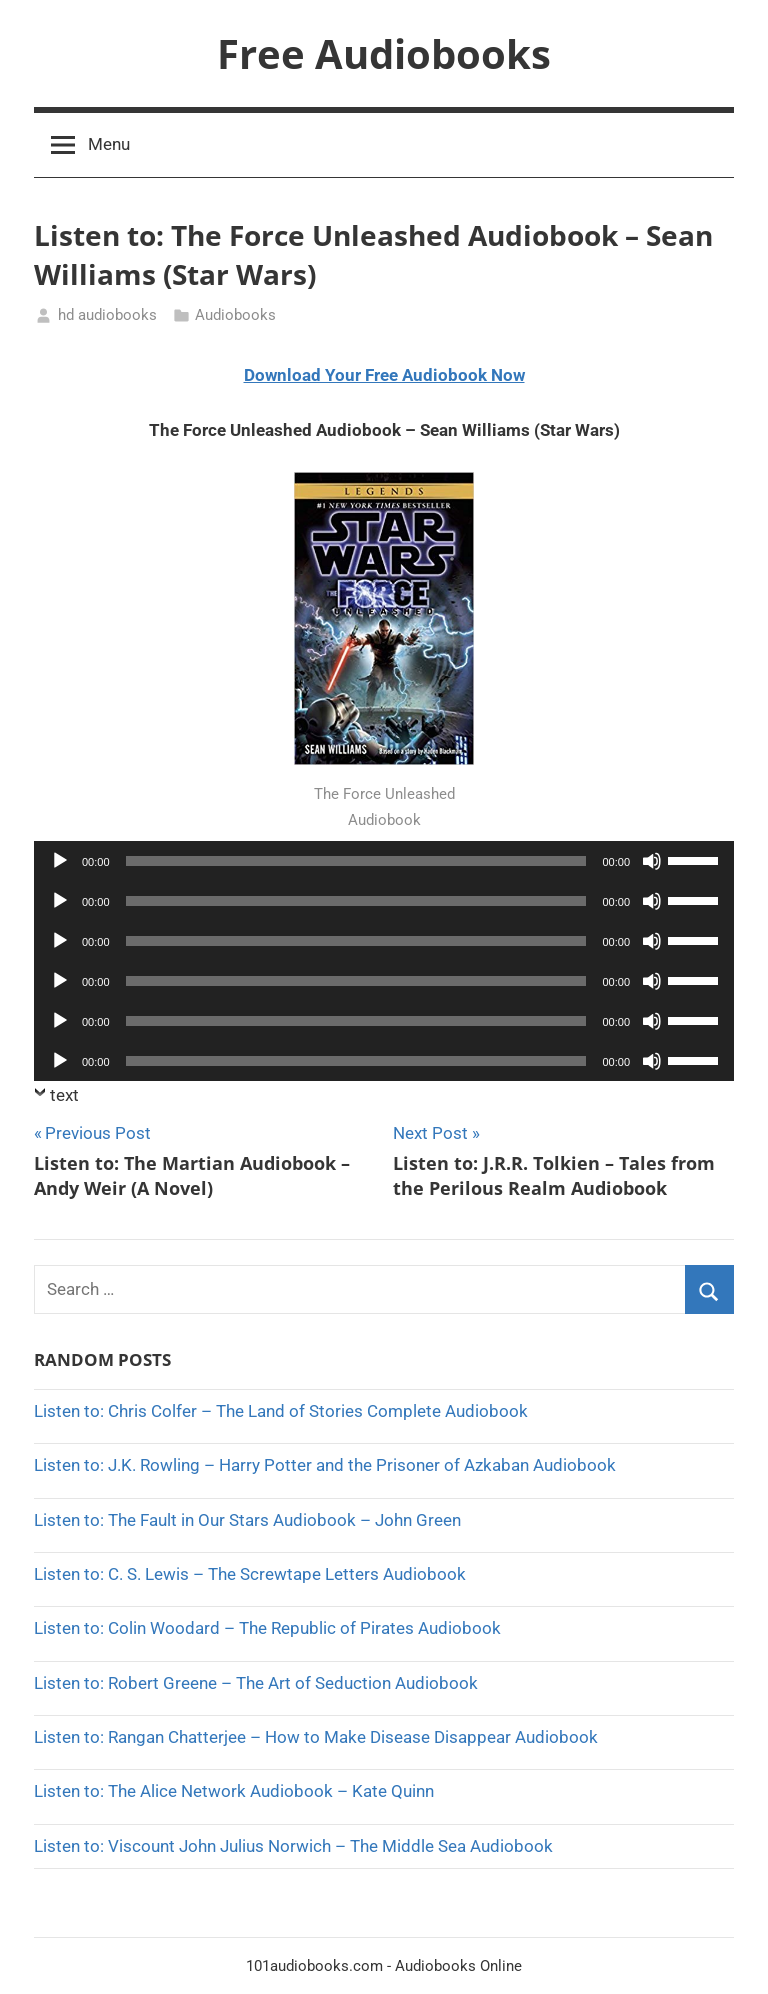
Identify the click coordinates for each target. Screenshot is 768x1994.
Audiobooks (235, 315)
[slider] (356, 861)
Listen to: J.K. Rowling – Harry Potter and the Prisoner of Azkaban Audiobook (325, 1465)
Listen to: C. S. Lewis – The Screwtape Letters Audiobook (250, 1574)
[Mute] (652, 861)
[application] (384, 861)
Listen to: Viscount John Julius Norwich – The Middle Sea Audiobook (293, 1846)
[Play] (60, 861)
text (64, 1095)
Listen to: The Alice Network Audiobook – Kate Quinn (234, 1791)
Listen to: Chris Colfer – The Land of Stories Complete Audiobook (281, 1411)
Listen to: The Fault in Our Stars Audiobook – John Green (247, 1520)
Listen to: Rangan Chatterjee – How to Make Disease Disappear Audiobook (316, 1737)
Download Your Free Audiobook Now (384, 375)
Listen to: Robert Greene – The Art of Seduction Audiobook (256, 1683)
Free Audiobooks (384, 53)
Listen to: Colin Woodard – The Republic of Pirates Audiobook (267, 1628)
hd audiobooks (107, 315)
